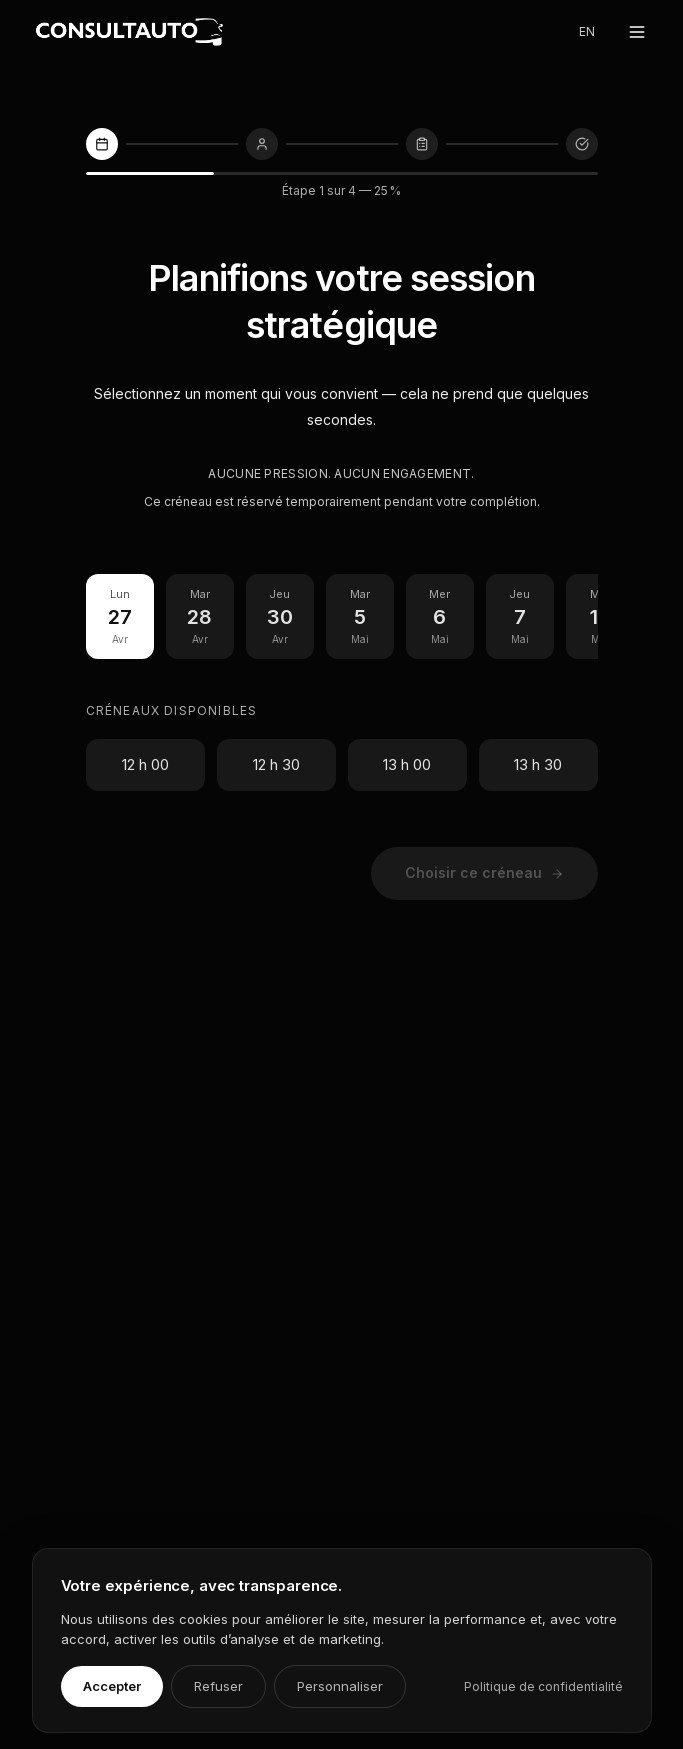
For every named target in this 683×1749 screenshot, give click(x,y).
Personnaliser (340, 1686)
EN (587, 31)
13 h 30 (538, 764)
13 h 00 (407, 764)
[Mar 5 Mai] (360, 617)
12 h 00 (145, 764)
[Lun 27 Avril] (120, 617)
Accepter (112, 1686)
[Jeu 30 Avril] (280, 617)
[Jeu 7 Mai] (520, 617)
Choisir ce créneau (484, 872)
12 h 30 (276, 764)
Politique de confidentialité (543, 1686)
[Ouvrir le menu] (637, 32)
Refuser (218, 1686)
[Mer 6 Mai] (440, 617)
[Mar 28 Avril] (200, 617)
